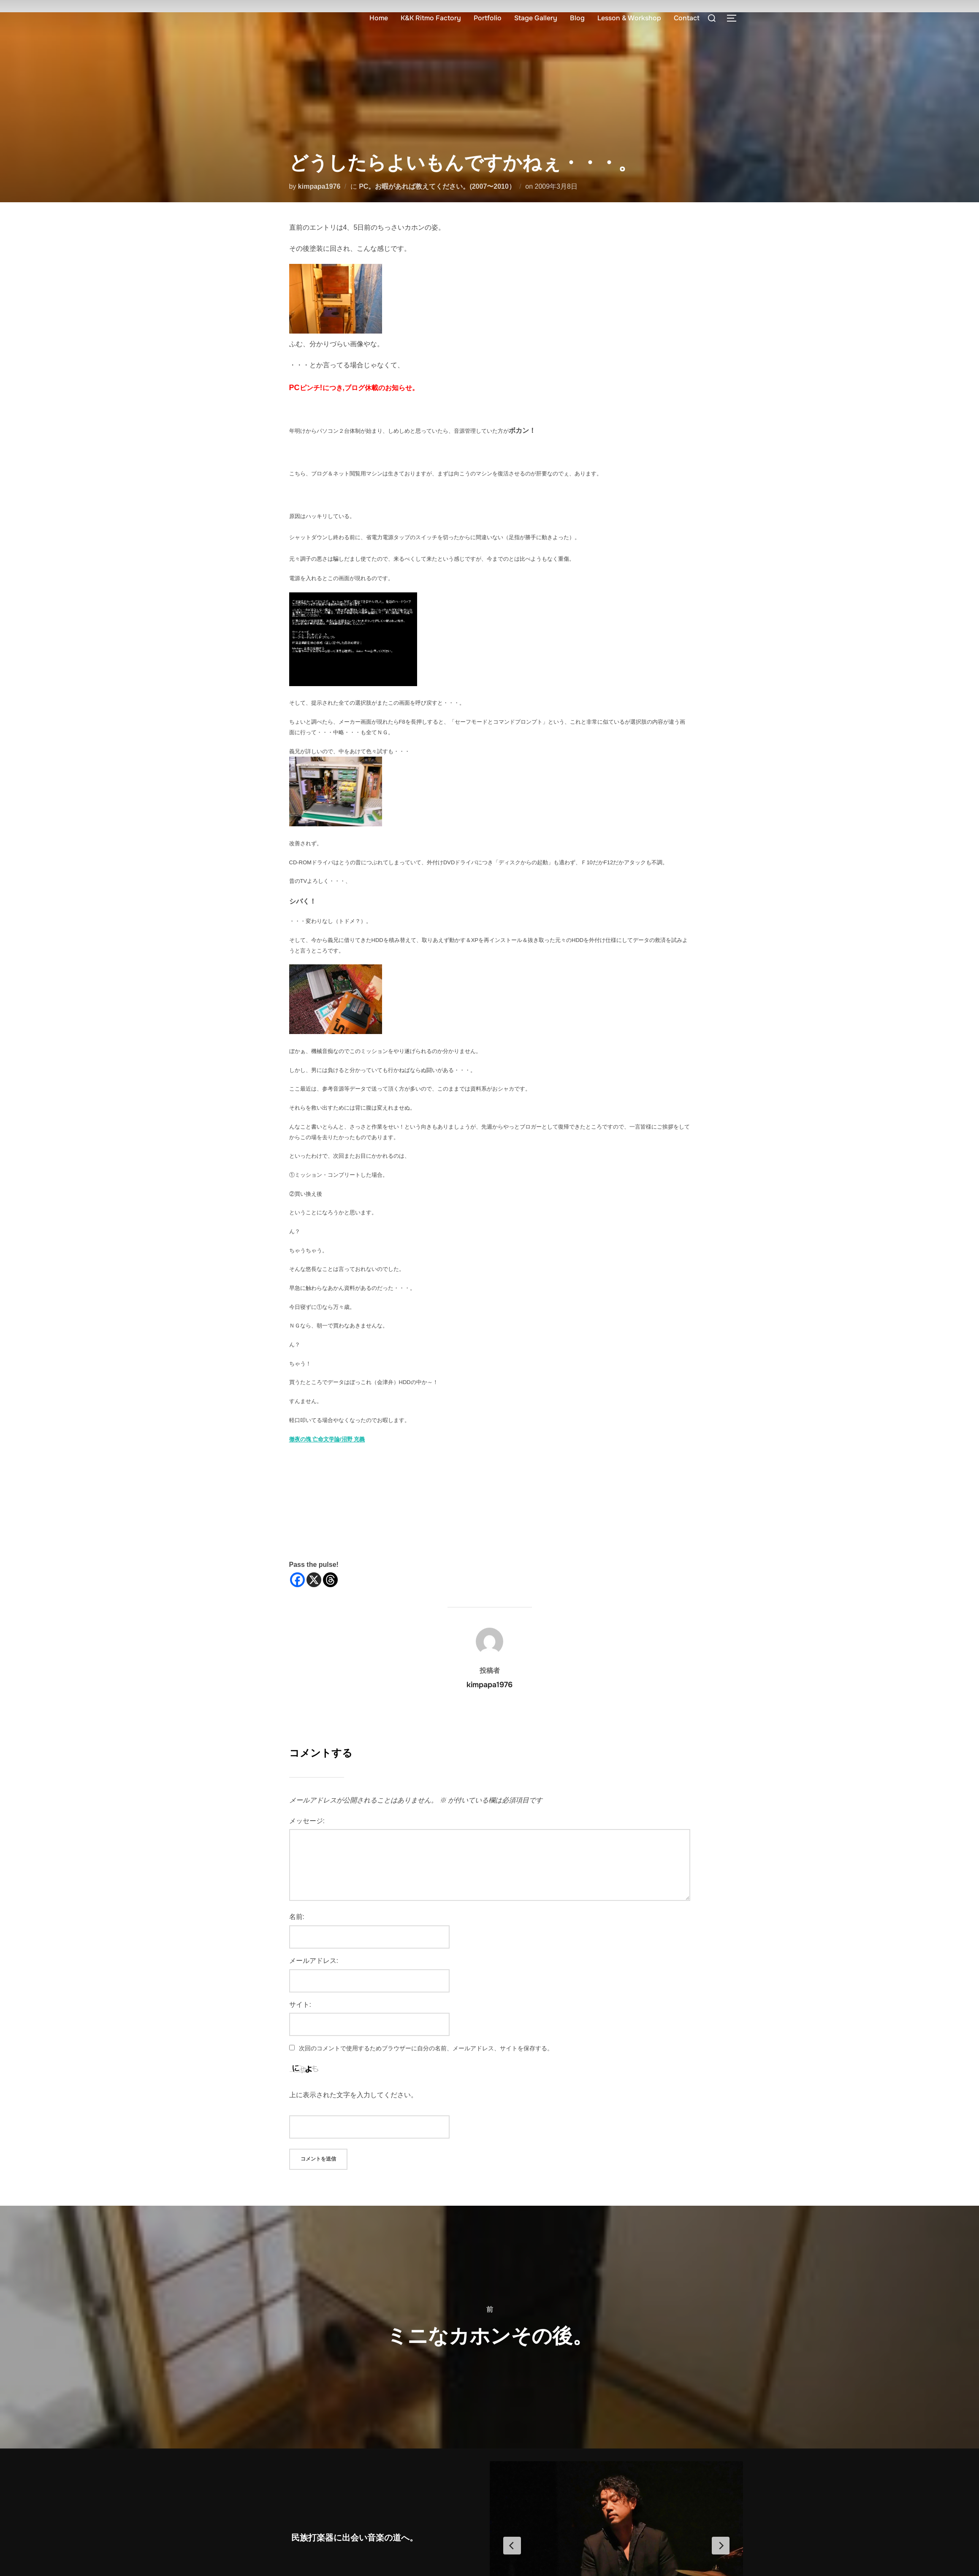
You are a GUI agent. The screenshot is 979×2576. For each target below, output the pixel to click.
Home (378, 18)
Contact (687, 18)
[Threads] (330, 1579)
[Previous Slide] (512, 2545)
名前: (296, 1916)
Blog (577, 18)
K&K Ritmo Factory (431, 18)
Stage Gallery (535, 18)
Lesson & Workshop (629, 18)
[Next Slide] (721, 2545)
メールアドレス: (313, 1960)
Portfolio (488, 18)
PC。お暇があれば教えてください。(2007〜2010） (437, 186)
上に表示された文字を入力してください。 (353, 2094)
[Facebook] (297, 1579)
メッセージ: (307, 1820)
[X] (313, 1579)
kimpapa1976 (319, 186)
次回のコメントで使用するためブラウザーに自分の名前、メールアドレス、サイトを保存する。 (426, 2048)
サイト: (300, 2004)
